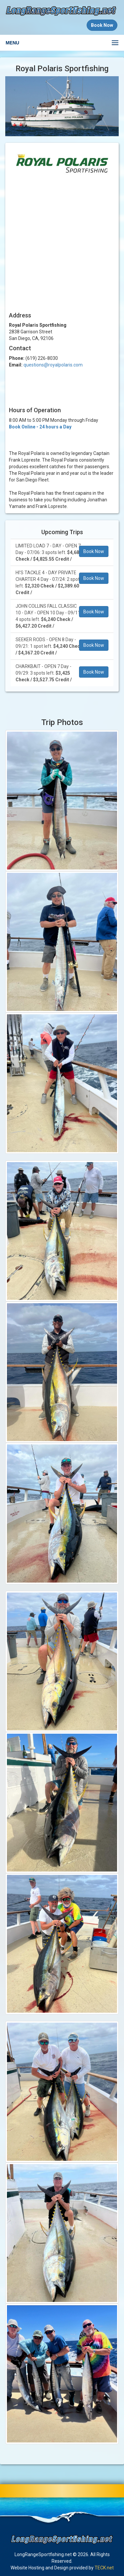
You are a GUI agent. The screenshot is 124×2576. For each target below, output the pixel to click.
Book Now (93, 551)
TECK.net (104, 2567)
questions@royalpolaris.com (53, 364)
